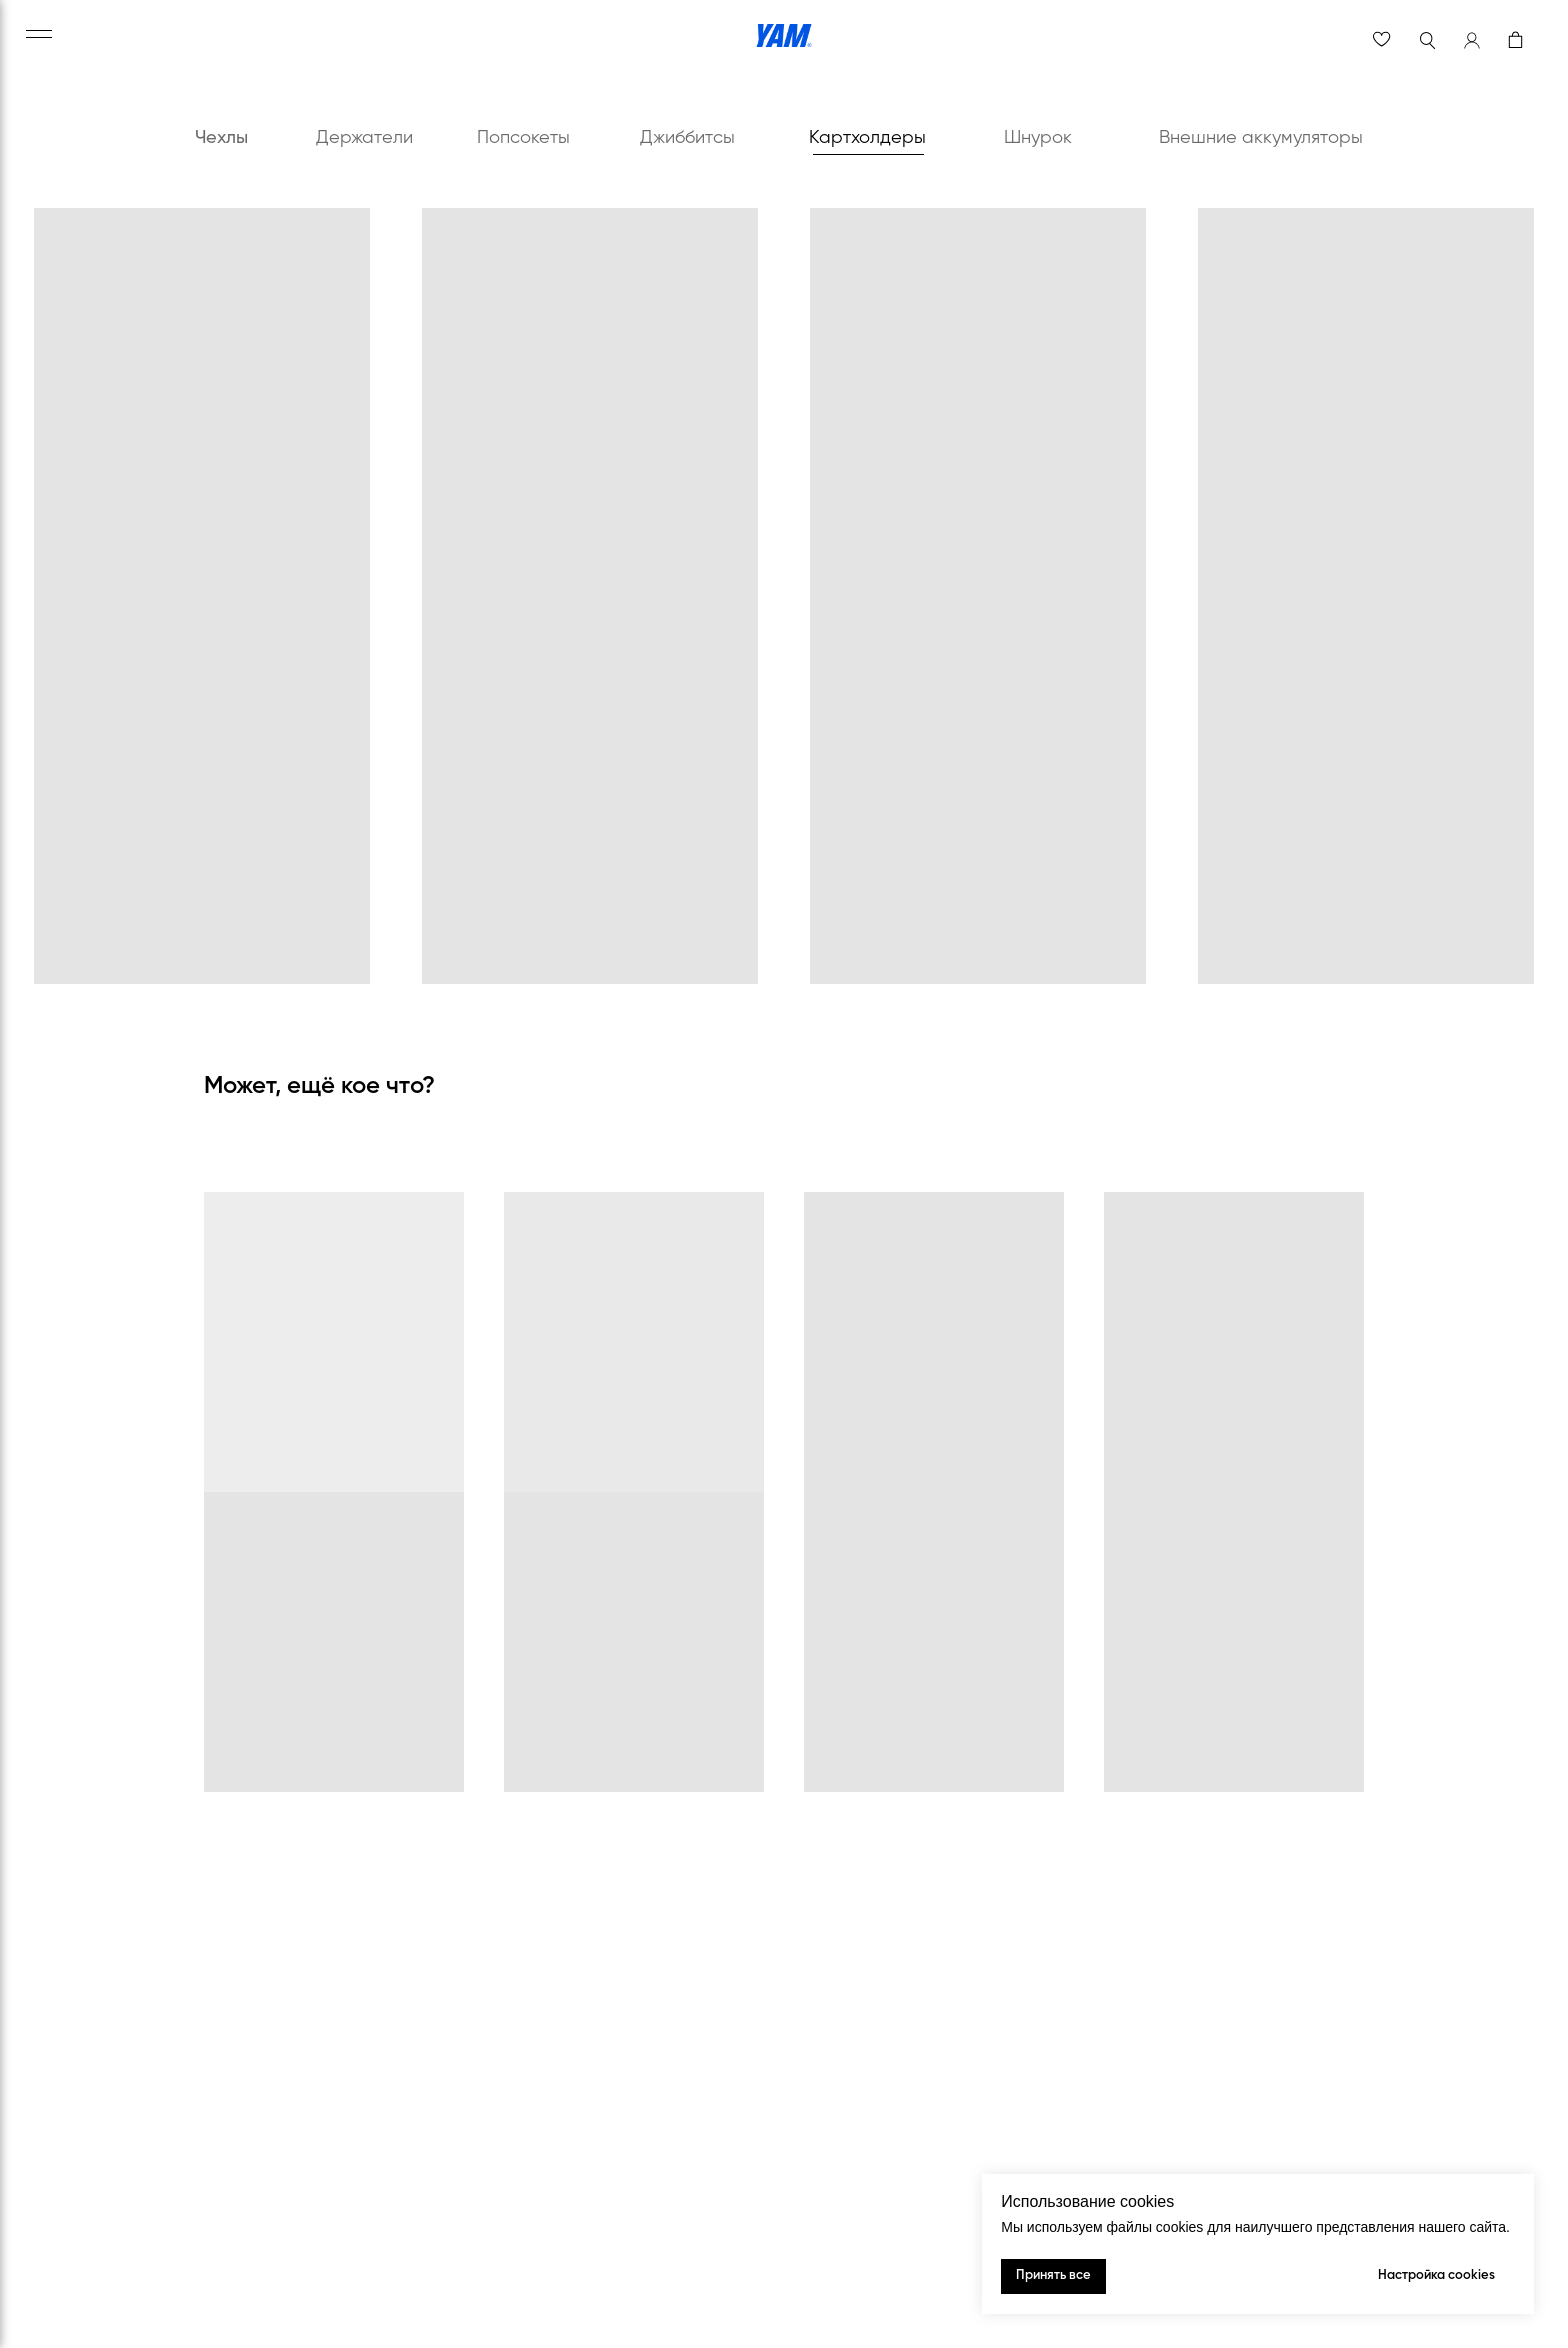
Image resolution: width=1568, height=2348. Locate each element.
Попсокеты (523, 138)
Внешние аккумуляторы (1261, 138)
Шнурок (1038, 138)
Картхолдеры (867, 138)
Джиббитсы (687, 138)
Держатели (364, 138)
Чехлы (221, 138)
